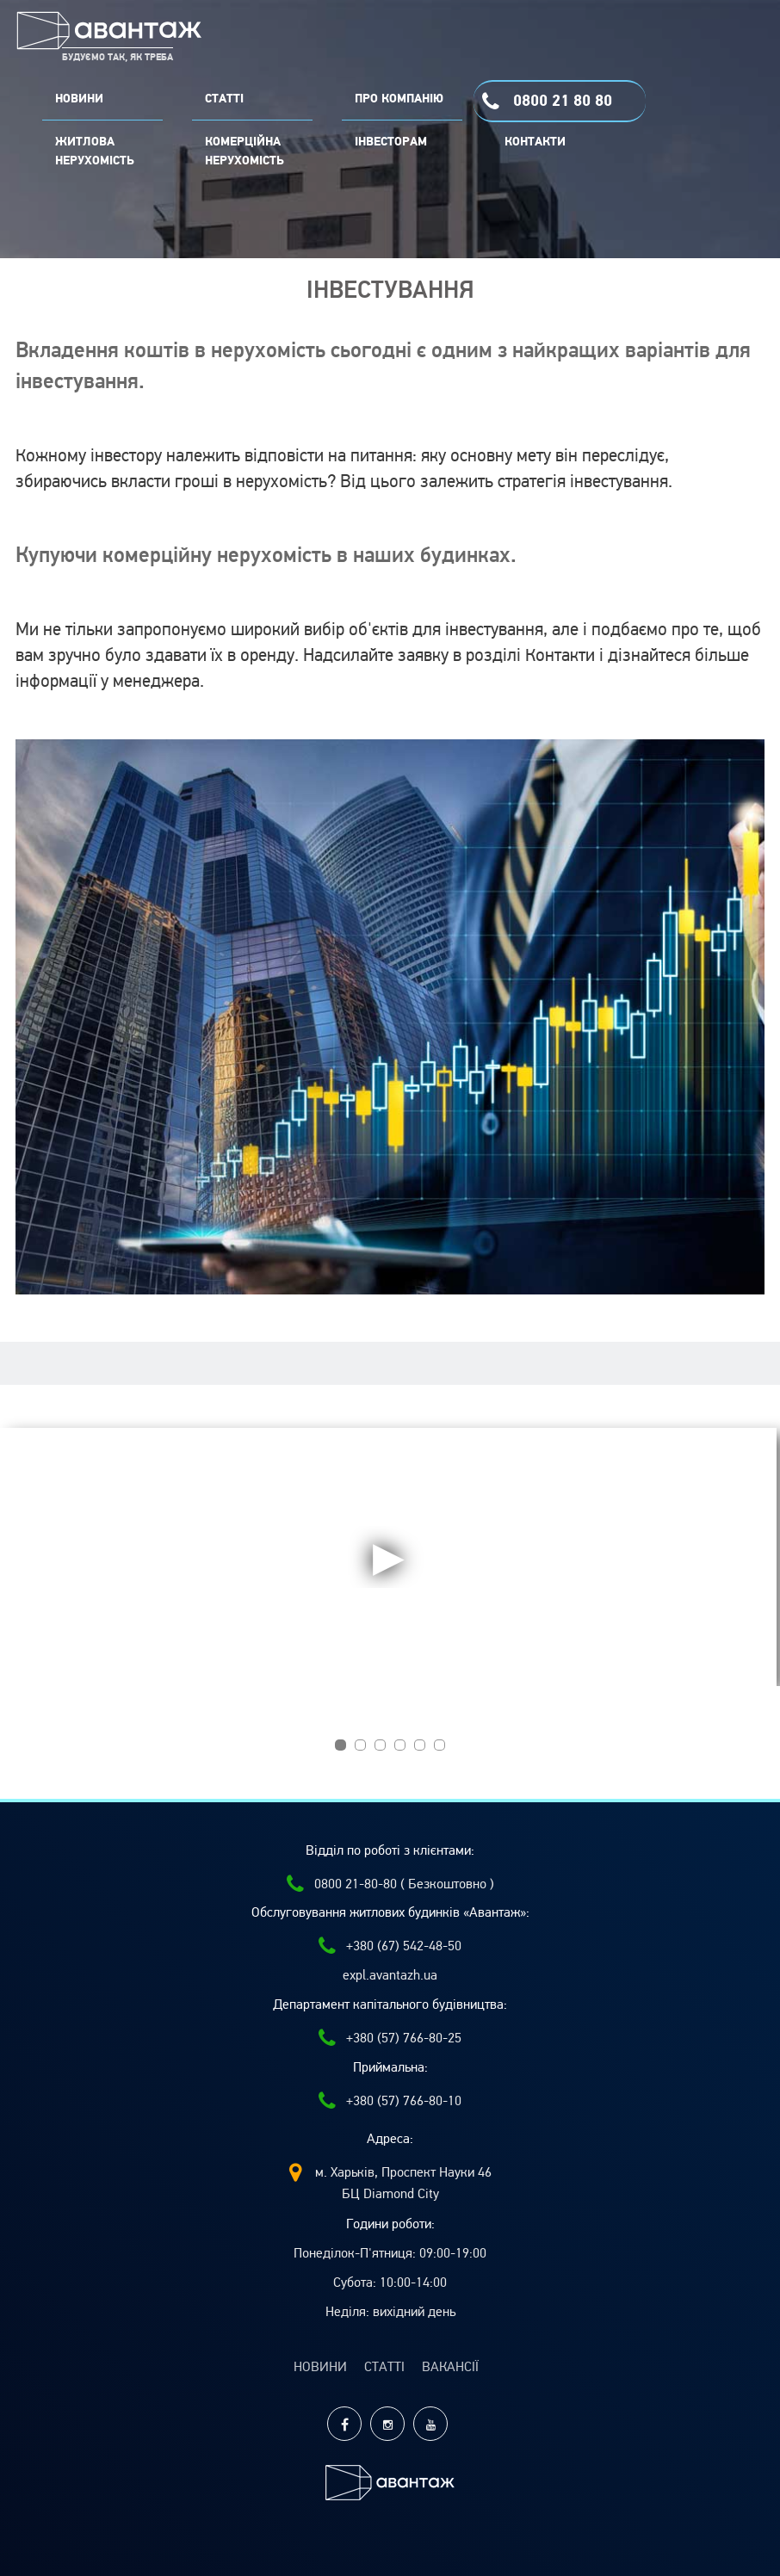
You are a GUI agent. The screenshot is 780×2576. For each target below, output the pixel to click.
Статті (384, 2366)
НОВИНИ (79, 99)
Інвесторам (391, 142)
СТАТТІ (224, 99)
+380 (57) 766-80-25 (390, 2038)
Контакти (535, 142)
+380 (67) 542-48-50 (390, 1946)
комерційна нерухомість (244, 151)
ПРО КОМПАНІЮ (399, 99)
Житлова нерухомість (94, 151)
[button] (340, 1745)
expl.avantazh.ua (390, 1975)
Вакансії (450, 2366)
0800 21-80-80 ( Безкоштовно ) (390, 1884)
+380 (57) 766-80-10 (390, 2101)
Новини (320, 2366)
